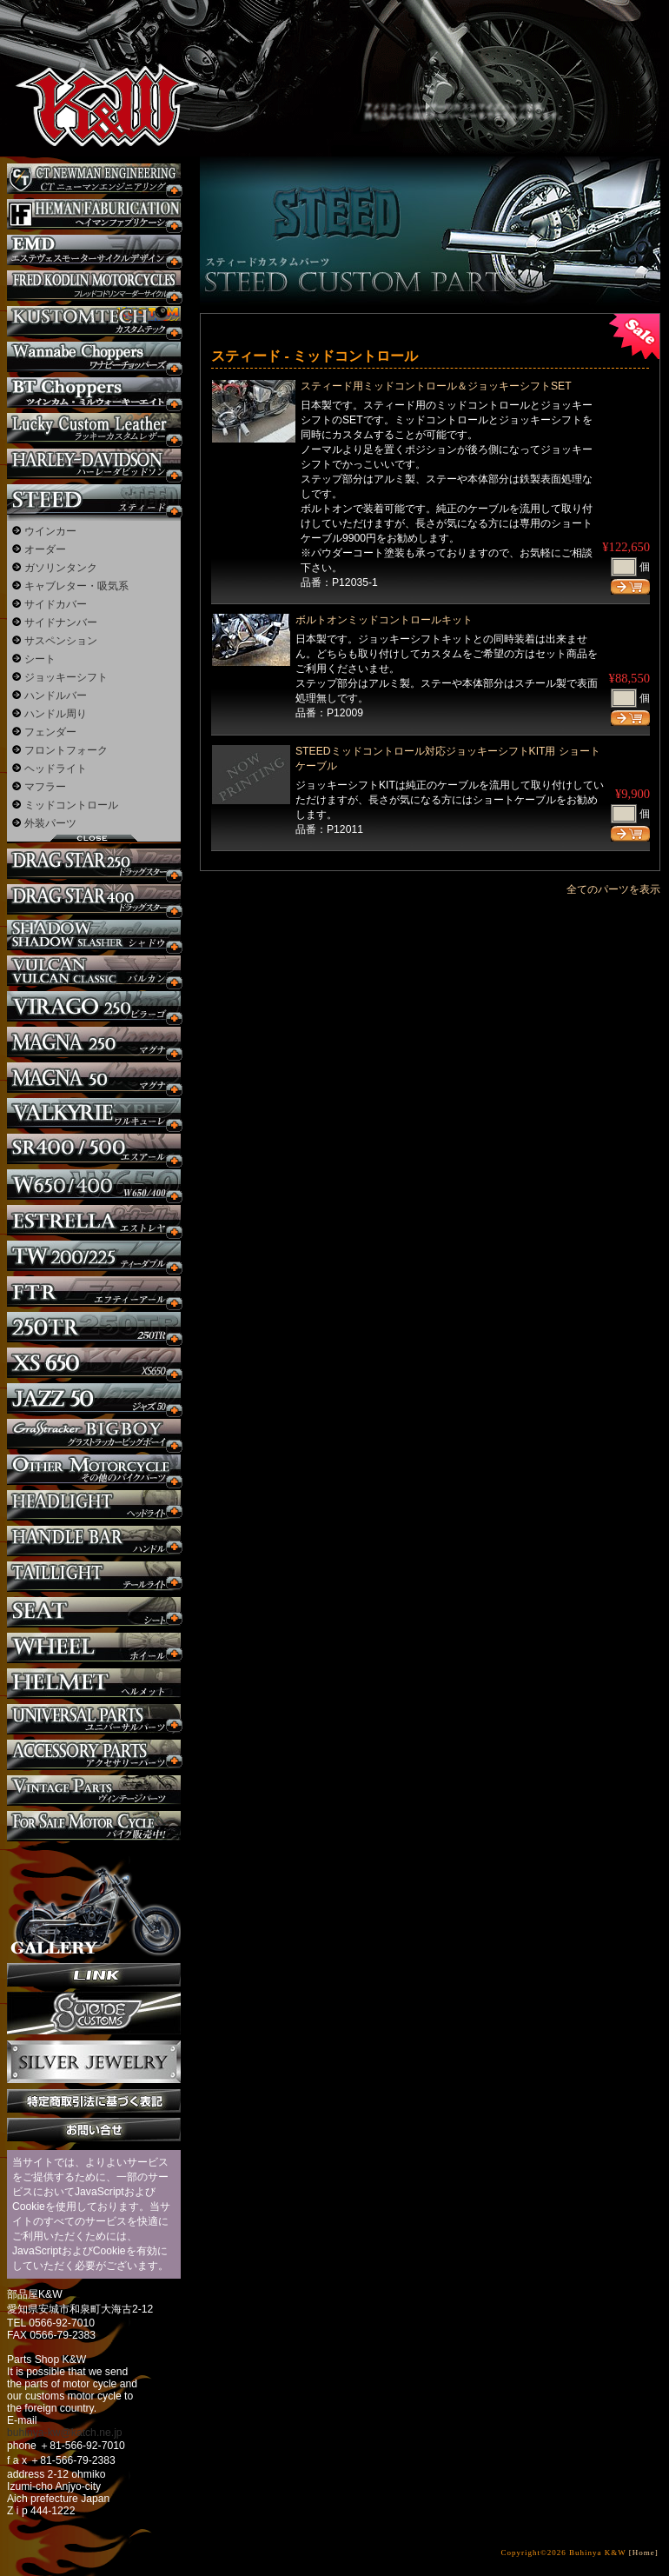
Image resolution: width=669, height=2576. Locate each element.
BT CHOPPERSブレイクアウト (94, 392)
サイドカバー (55, 604)
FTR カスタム (94, 1291)
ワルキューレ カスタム (94, 1113)
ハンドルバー (55, 695)
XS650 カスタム (94, 1363)
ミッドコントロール (71, 805)
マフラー (45, 787)
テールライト (94, 1576)
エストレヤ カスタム (94, 1220)
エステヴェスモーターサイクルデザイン (94, 250)
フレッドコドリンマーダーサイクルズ (94, 285)
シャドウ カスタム (94, 935)
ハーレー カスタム (94, 464)
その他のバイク (94, 1469)
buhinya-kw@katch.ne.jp (65, 2432)
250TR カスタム (94, 1327)
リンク (94, 1975)
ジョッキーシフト (66, 677)
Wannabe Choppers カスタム (94, 357)
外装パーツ (50, 823)
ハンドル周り (55, 714)
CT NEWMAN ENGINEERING (94, 178)
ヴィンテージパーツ (94, 1790)
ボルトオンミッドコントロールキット (384, 620)
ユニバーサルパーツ (94, 1719)
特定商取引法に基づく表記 (94, 2101)
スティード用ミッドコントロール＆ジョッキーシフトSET (436, 386)
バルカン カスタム (94, 970)
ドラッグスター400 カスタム (94, 899)
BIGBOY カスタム (94, 1434)
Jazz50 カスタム (94, 1398)
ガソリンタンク (60, 568)
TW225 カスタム (94, 1256)
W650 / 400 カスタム (94, 1184)
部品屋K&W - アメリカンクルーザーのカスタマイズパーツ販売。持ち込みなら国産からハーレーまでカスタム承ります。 (91, 61)
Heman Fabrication (94, 214)
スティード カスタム (94, 499)
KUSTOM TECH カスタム (94, 321)
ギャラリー (94, 1902)
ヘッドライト (55, 768)
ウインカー (50, 531)
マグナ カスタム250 (94, 1042)
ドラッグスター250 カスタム (94, 864)
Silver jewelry (94, 2062)
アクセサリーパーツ (94, 1755)
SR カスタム (94, 1149)
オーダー (45, 549)
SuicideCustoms (94, 2013)
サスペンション (60, 641)
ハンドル (94, 1541)
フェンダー (50, 732)
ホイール (94, 1648)
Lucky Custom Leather (94, 428)
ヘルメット (94, 1683)
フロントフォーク (66, 750)
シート (40, 659)
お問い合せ (94, 2129)
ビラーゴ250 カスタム (94, 1006)
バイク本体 (94, 1826)
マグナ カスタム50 (94, 1077)
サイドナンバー (60, 622)
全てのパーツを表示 (613, 889)
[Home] (644, 2552)
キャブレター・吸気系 (76, 586)
